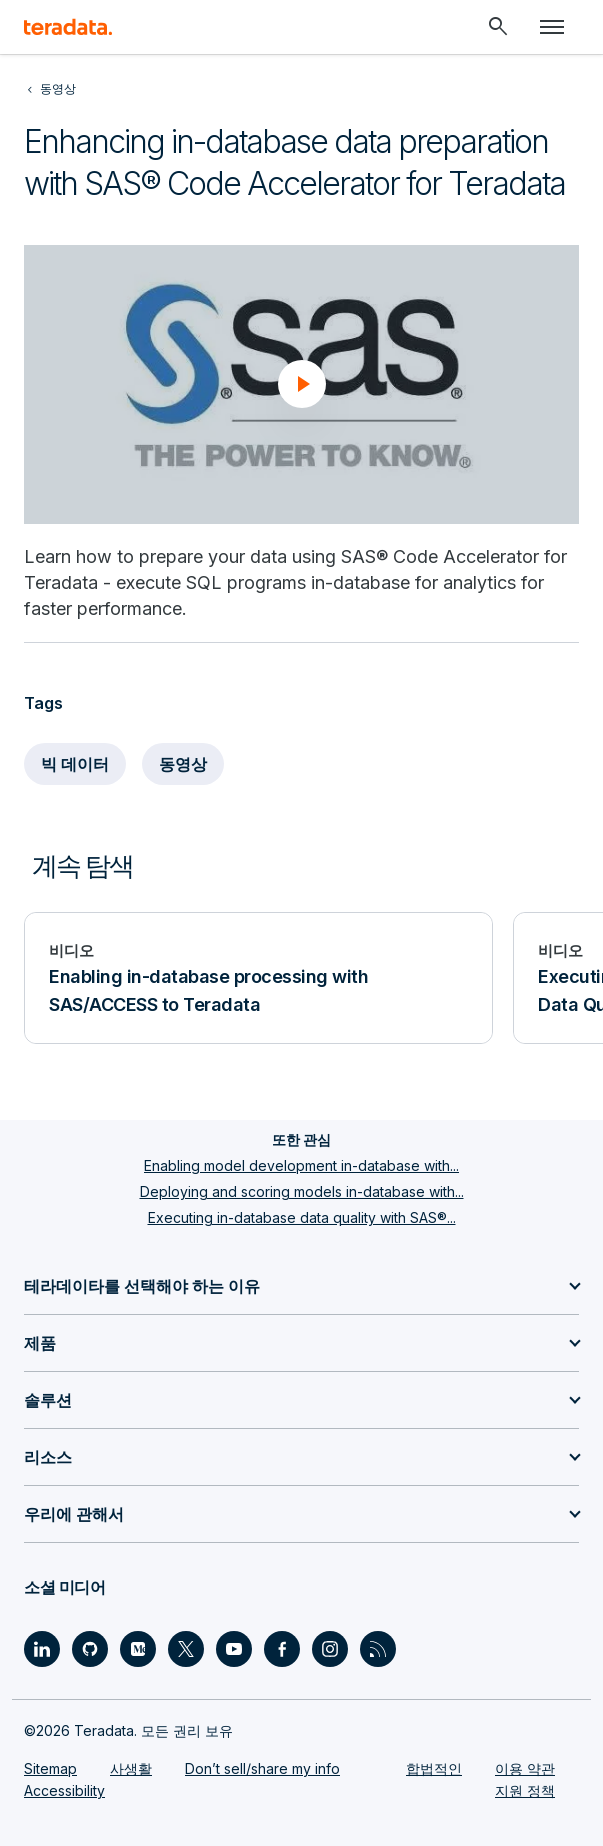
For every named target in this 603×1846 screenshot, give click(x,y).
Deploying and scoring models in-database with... (302, 1191)
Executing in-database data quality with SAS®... (302, 1217)
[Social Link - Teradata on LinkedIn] (42, 1649)
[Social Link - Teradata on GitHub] (90, 1649)
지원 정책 (525, 1790)
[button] (302, 384)
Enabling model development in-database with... (301, 1165)
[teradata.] (68, 27)
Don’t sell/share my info (262, 1768)
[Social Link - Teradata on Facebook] (282, 1649)
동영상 (183, 764)
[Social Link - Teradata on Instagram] (330, 1649)
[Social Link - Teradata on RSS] (378, 1649)
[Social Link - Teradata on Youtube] (234, 1649)
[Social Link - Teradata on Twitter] (186, 1649)
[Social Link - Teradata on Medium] (138, 1649)
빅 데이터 (75, 764)
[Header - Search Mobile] (498, 27)
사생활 (131, 1768)
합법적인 (434, 1768)
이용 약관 (525, 1768)
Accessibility (64, 1790)
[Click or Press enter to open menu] (552, 27)
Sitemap (50, 1768)
